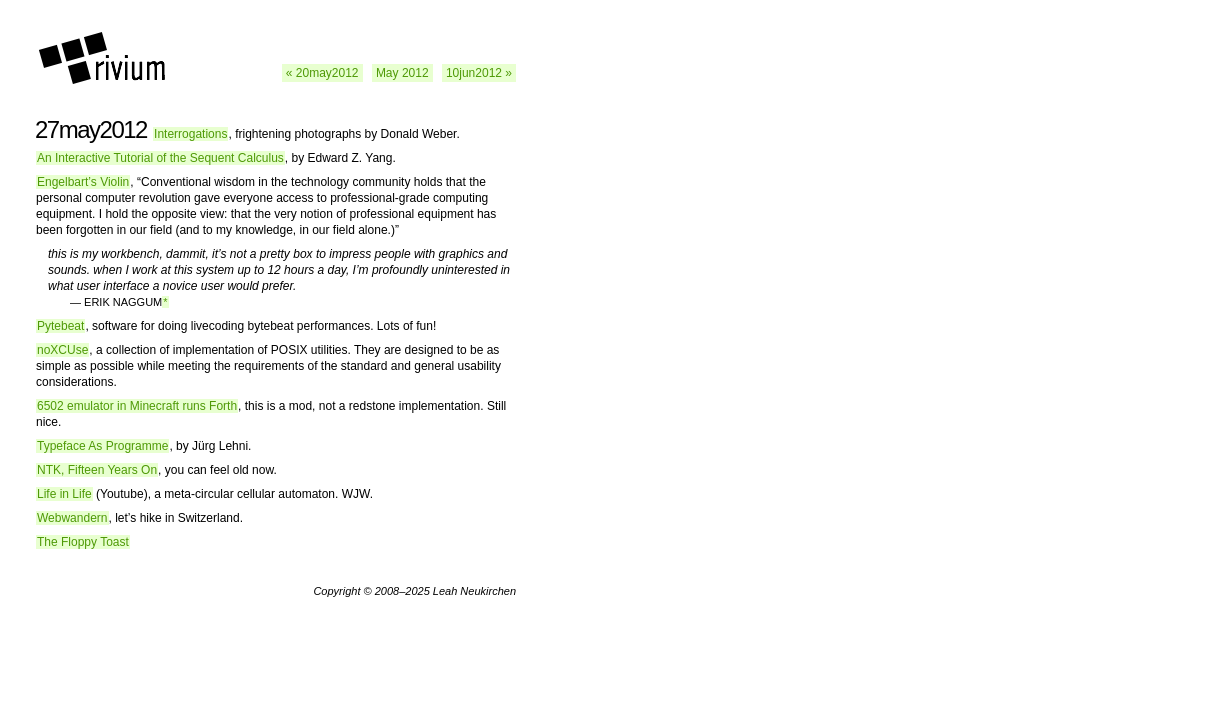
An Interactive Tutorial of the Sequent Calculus (160, 158)
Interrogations (190, 134)
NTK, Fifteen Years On (97, 470)
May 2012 (402, 73)
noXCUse (62, 350)
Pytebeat (60, 326)
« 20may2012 (322, 73)
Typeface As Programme (102, 446)
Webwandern (72, 518)
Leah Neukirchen (474, 591)
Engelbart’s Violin (83, 182)
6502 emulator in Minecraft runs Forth (137, 406)
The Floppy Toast (83, 542)
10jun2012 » (479, 73)
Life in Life (64, 494)
